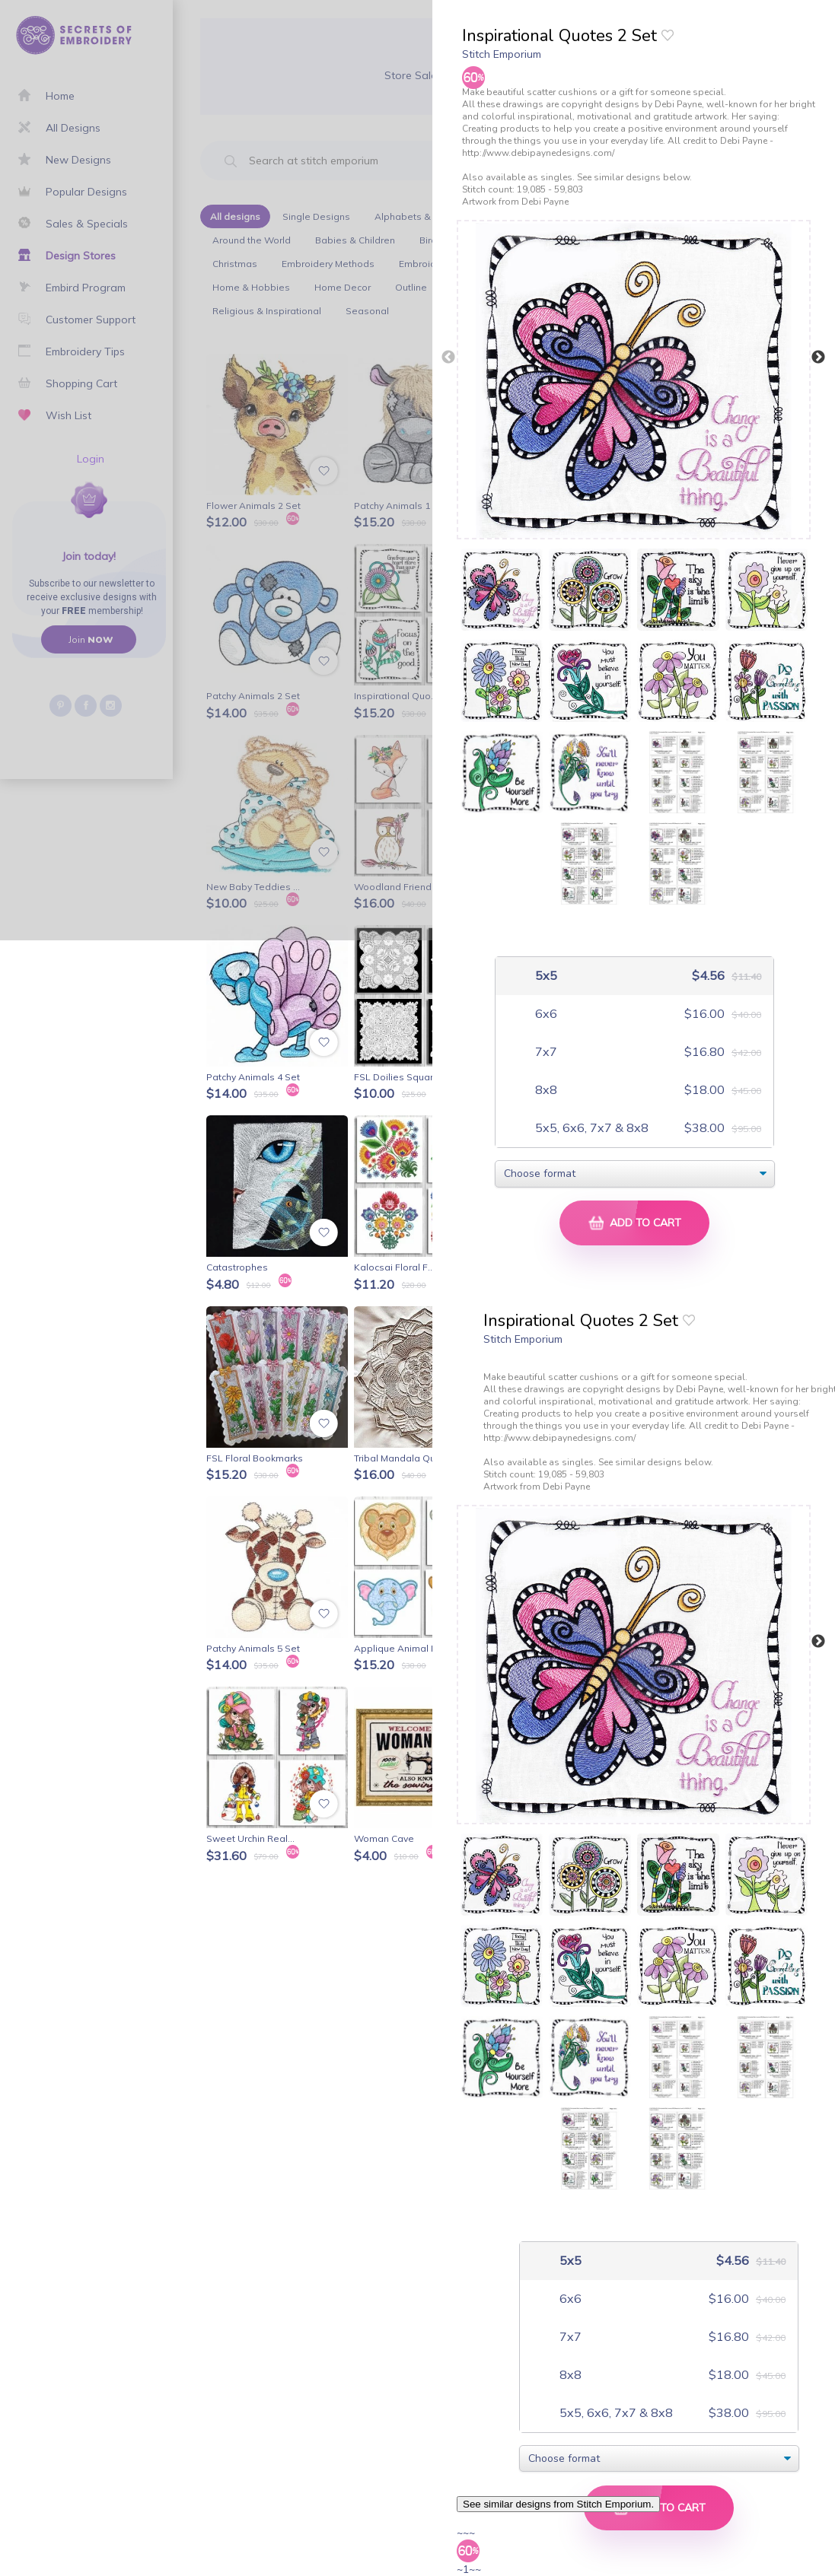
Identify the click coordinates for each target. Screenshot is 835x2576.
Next (818, 357)
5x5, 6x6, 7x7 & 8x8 (590, 1128)
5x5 (544, 975)
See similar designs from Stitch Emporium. (558, 2504)
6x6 (544, 1014)
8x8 (544, 1090)
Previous (448, 357)
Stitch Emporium (501, 54)
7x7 (544, 1052)
